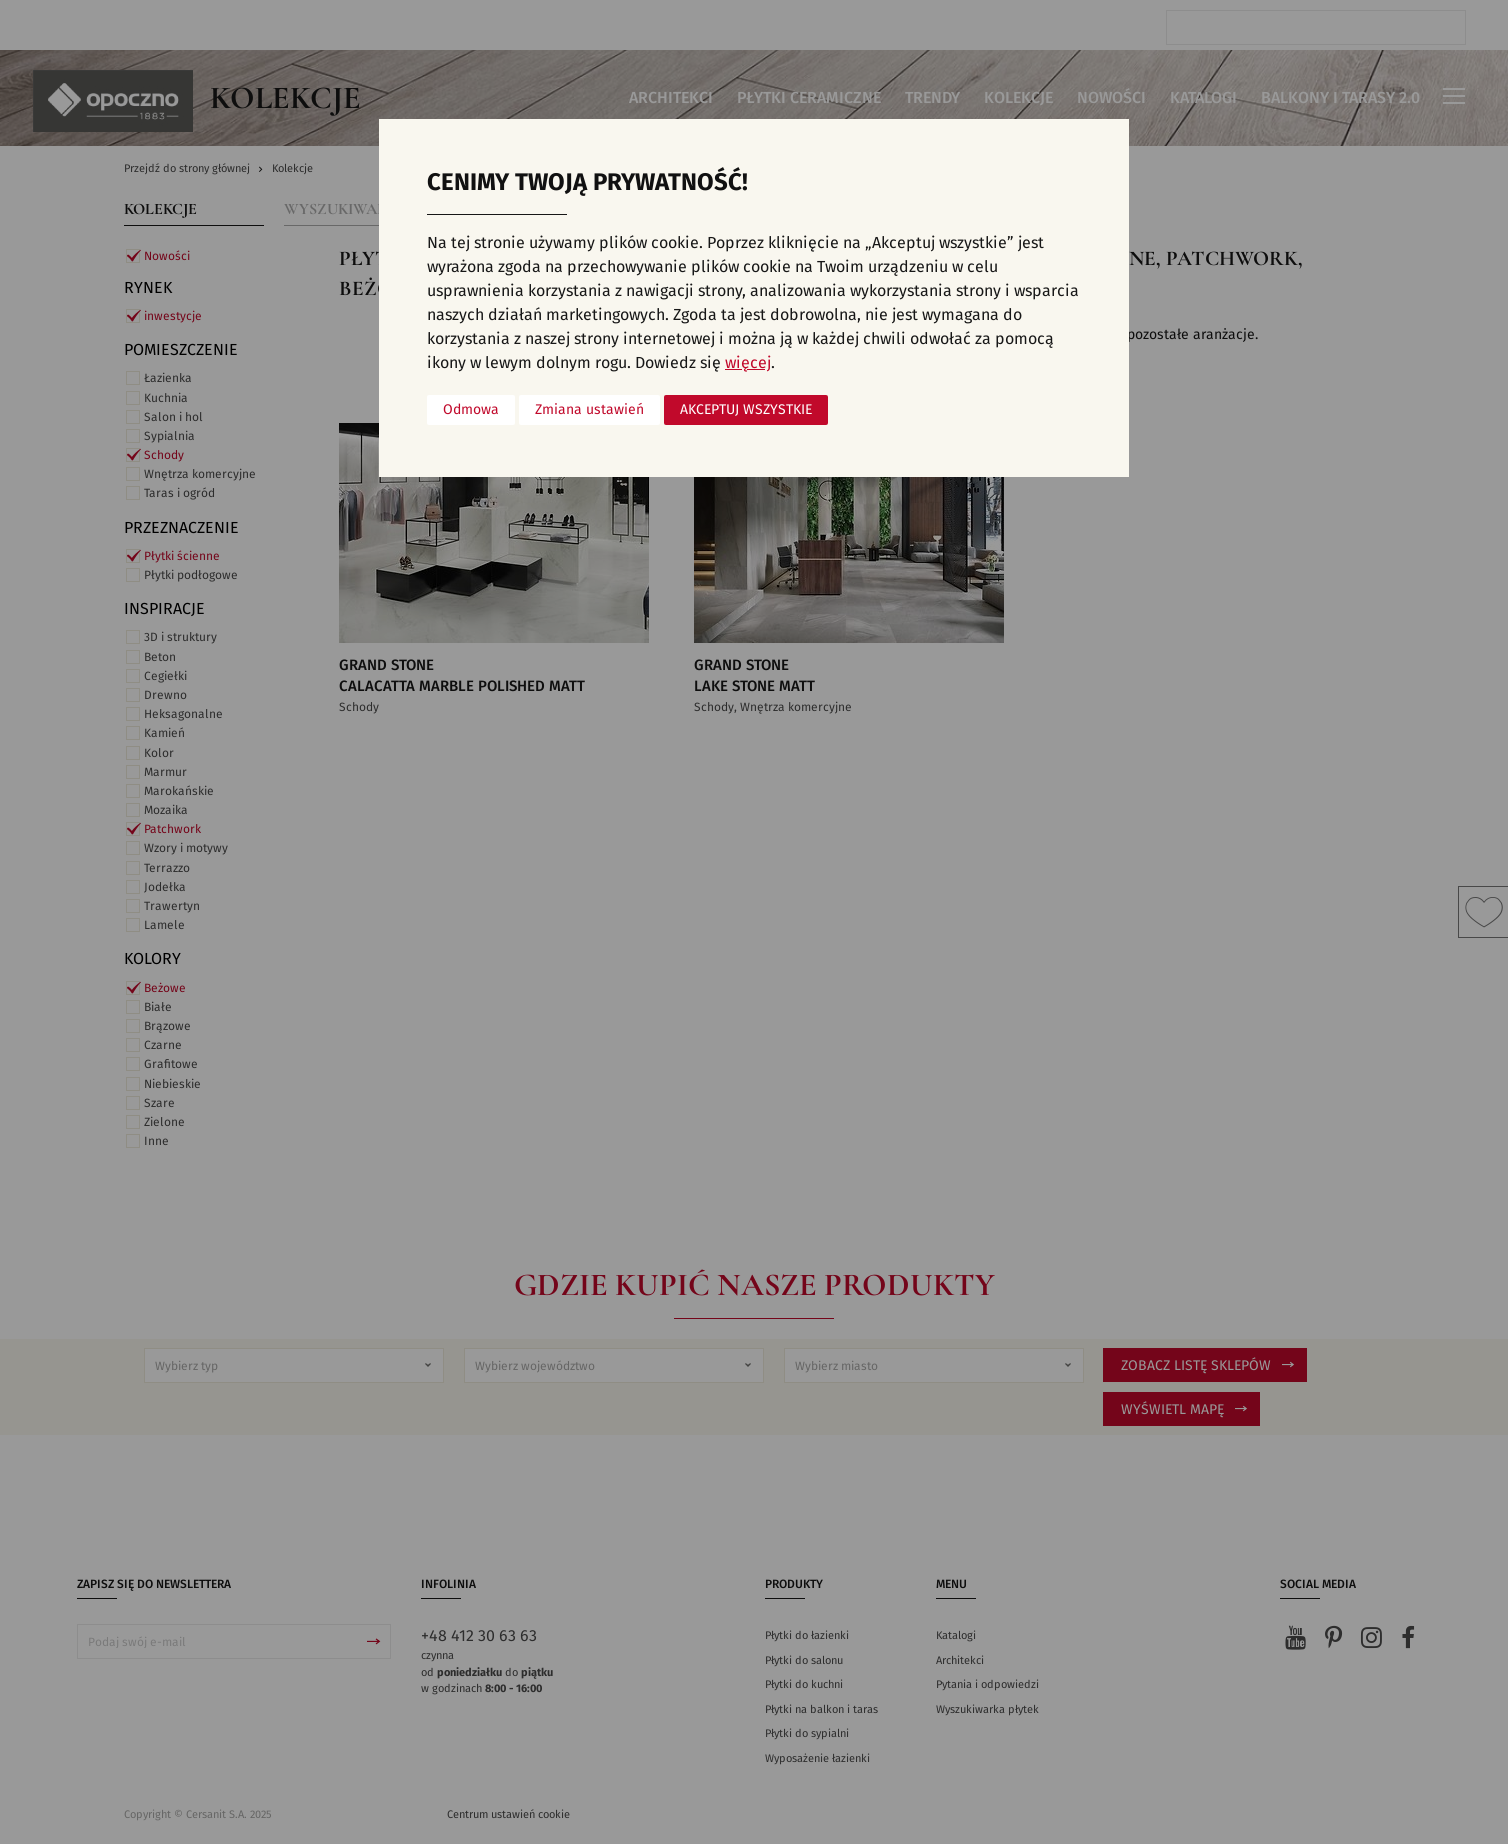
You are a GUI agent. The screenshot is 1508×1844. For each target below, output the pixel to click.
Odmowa (471, 410)
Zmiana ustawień (589, 410)
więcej (748, 363)
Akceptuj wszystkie (746, 410)
